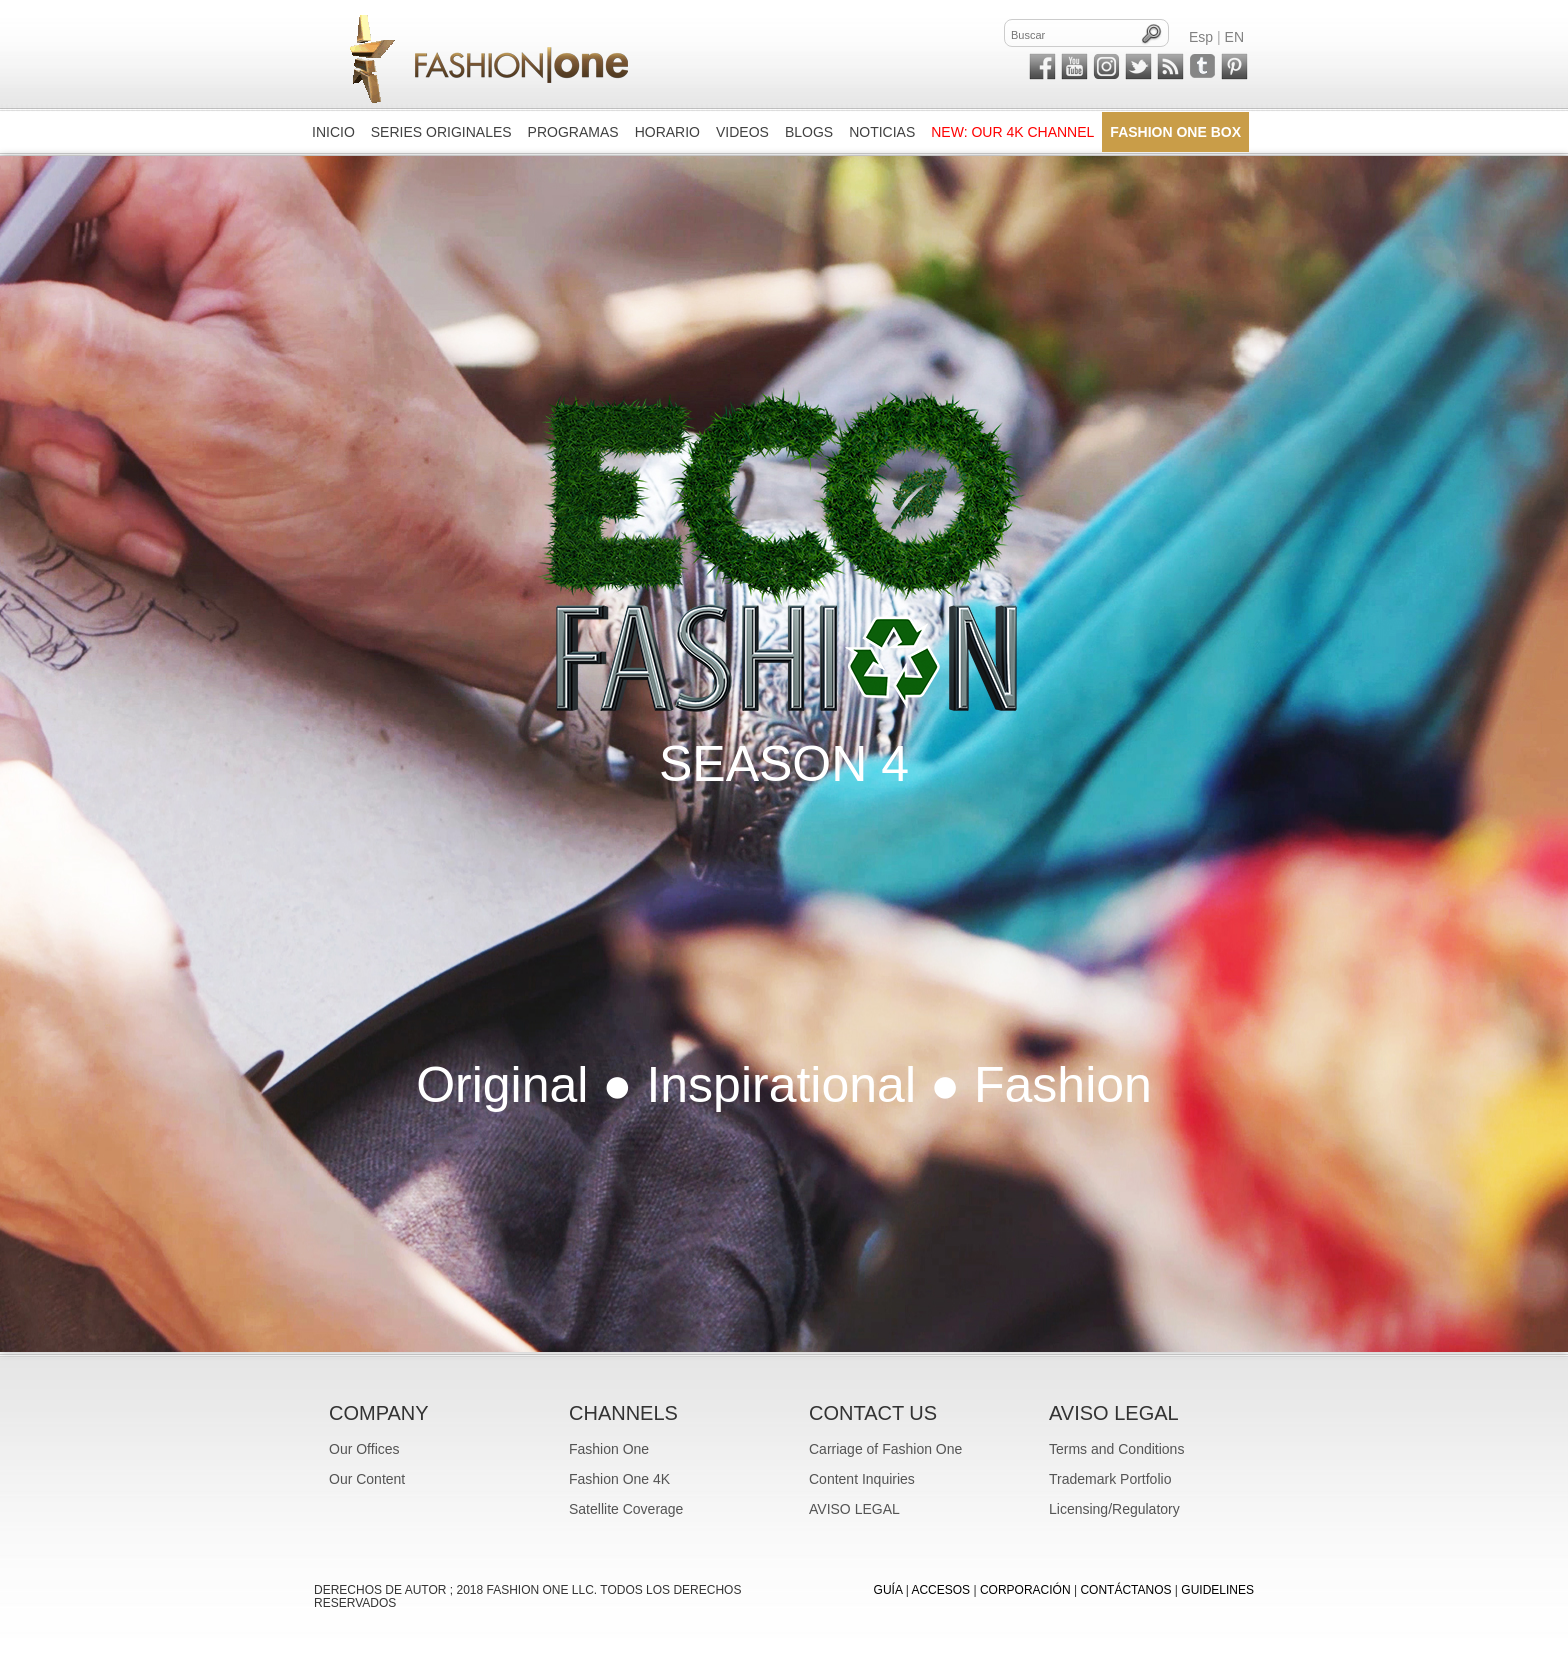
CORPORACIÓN (1025, 1590)
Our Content (367, 1479)
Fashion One (609, 1449)
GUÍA (888, 1590)
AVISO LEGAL (854, 1509)
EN (1234, 37)
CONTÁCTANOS (1125, 1590)
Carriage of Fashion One (885, 1449)
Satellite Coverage (626, 1509)
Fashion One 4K (619, 1479)
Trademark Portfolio (1110, 1479)
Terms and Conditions (1116, 1449)
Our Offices (364, 1449)
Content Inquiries (862, 1479)
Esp (1201, 37)
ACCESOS (940, 1590)
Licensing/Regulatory (1114, 1509)
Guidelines (1217, 1590)
